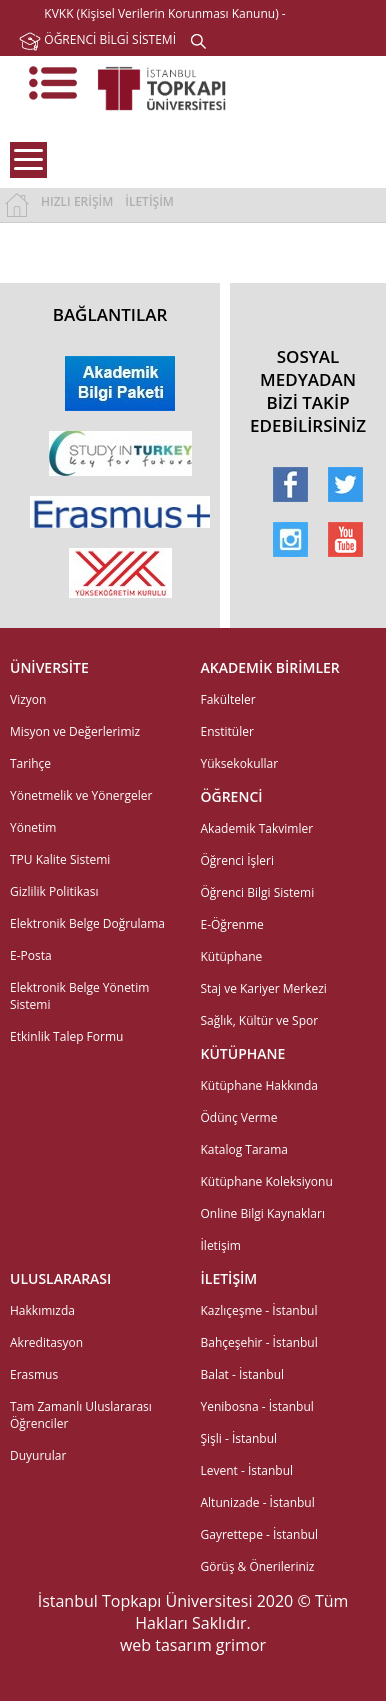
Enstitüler (227, 731)
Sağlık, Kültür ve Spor (260, 1020)
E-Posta (31, 955)
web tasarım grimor (193, 1645)
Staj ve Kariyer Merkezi (264, 988)
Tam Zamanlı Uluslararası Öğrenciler (81, 1415)
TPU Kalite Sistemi (60, 859)
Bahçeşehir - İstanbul (259, 1342)
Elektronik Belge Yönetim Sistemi (79, 996)
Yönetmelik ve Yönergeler (81, 795)
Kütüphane (232, 956)
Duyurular (38, 1455)
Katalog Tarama (244, 1149)
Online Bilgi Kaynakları (263, 1213)
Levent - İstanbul (247, 1470)
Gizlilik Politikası (54, 891)
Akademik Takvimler (257, 828)
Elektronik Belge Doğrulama (87, 923)
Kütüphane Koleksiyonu (267, 1181)
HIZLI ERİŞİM (77, 201)
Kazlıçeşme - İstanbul (259, 1310)
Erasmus (34, 1374)
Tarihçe (30, 763)
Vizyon (28, 699)
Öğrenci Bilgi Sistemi (258, 892)
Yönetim (33, 827)
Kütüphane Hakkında (259, 1085)
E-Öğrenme (232, 924)
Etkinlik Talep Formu (66, 1036)
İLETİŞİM (149, 201)
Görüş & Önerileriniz (258, 1566)
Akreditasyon (46, 1342)
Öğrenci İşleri (238, 860)
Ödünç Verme (239, 1117)
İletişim (221, 1245)
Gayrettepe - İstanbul (260, 1534)
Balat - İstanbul (243, 1374)
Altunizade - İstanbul (258, 1502)
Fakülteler (228, 699)
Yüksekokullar (240, 763)
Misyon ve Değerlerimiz (75, 731)
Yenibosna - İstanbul (257, 1406)
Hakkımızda (42, 1310)
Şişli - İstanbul (239, 1438)
